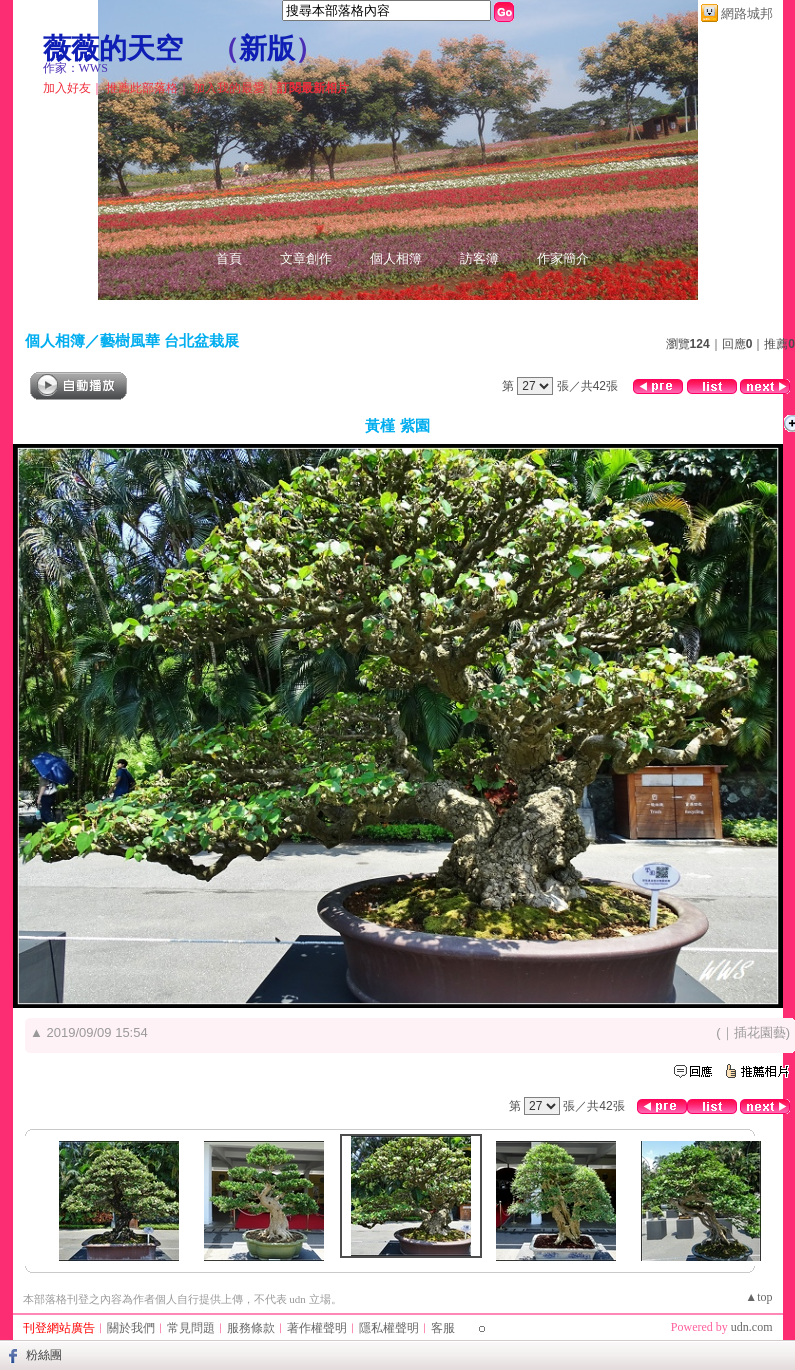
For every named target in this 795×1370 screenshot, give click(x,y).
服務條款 (251, 1328)
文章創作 (306, 258)
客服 (443, 1328)
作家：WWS (75, 68)
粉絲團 (44, 1355)
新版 (267, 48)
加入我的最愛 (229, 88)
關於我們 (131, 1328)
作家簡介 (563, 258)
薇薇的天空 (113, 48)
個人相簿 (396, 258)
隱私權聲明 (389, 1328)
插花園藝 (760, 1032)
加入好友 (67, 88)
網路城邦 (747, 13)
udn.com (752, 1327)
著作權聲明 (317, 1328)
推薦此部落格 (142, 88)
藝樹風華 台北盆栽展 (169, 340)
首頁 (229, 258)
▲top (758, 1297)
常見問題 (191, 1328)
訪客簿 (479, 258)
